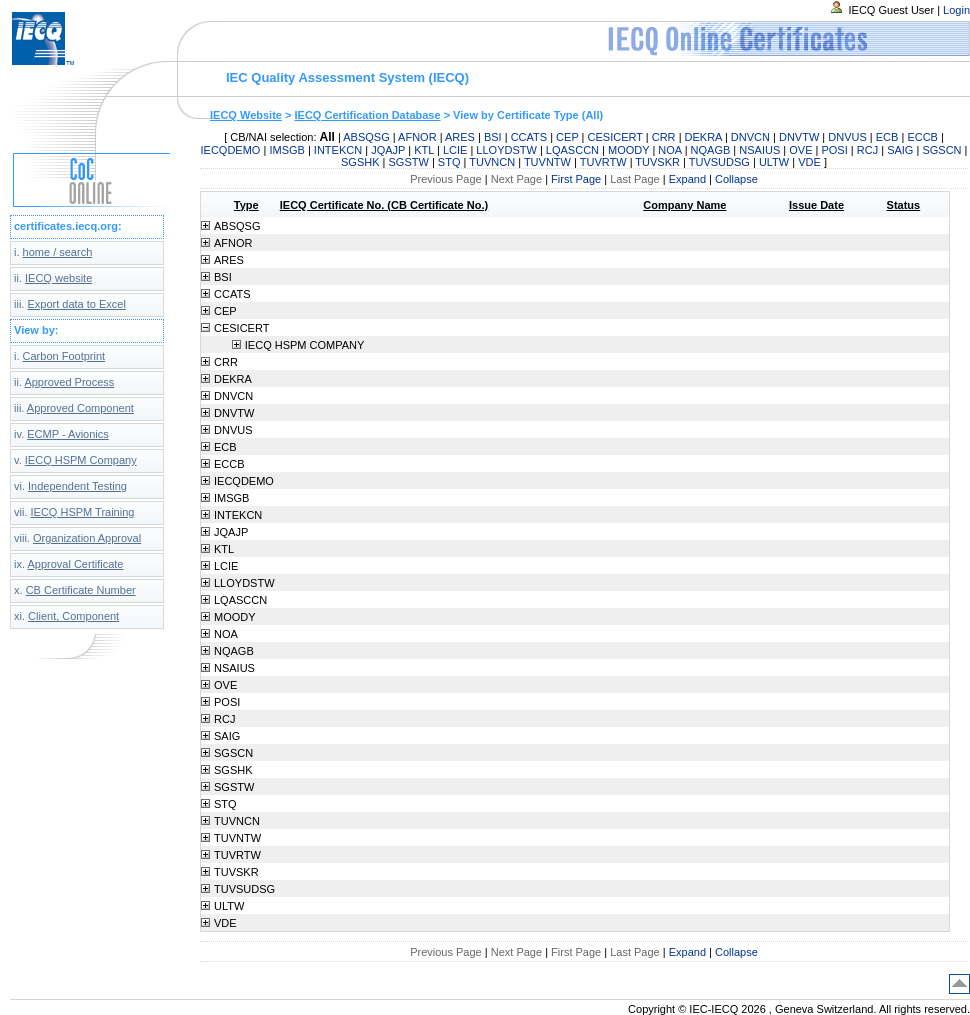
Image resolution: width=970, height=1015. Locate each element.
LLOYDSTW (506, 150)
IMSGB (286, 150)
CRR (664, 137)
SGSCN (941, 150)
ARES (460, 137)
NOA (669, 150)
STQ (449, 162)
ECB (887, 137)
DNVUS (847, 137)
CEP (567, 137)
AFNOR (417, 137)
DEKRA (703, 137)
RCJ (867, 150)
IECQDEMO (231, 150)
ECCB (922, 137)
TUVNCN (492, 162)
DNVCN (750, 137)
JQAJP (388, 150)
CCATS (529, 137)
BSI (493, 137)
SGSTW (409, 162)
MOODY (628, 150)
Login (956, 10)
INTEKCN (338, 150)
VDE (809, 162)
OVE (800, 150)
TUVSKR (657, 162)
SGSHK (360, 162)
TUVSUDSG (719, 162)
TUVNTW (547, 162)
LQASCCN (572, 150)
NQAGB (711, 150)
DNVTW (799, 137)
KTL (424, 150)
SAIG (900, 150)
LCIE (455, 150)
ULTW (774, 162)
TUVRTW (603, 162)
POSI (834, 150)
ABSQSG (366, 137)
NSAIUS (759, 150)
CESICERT (615, 137)
